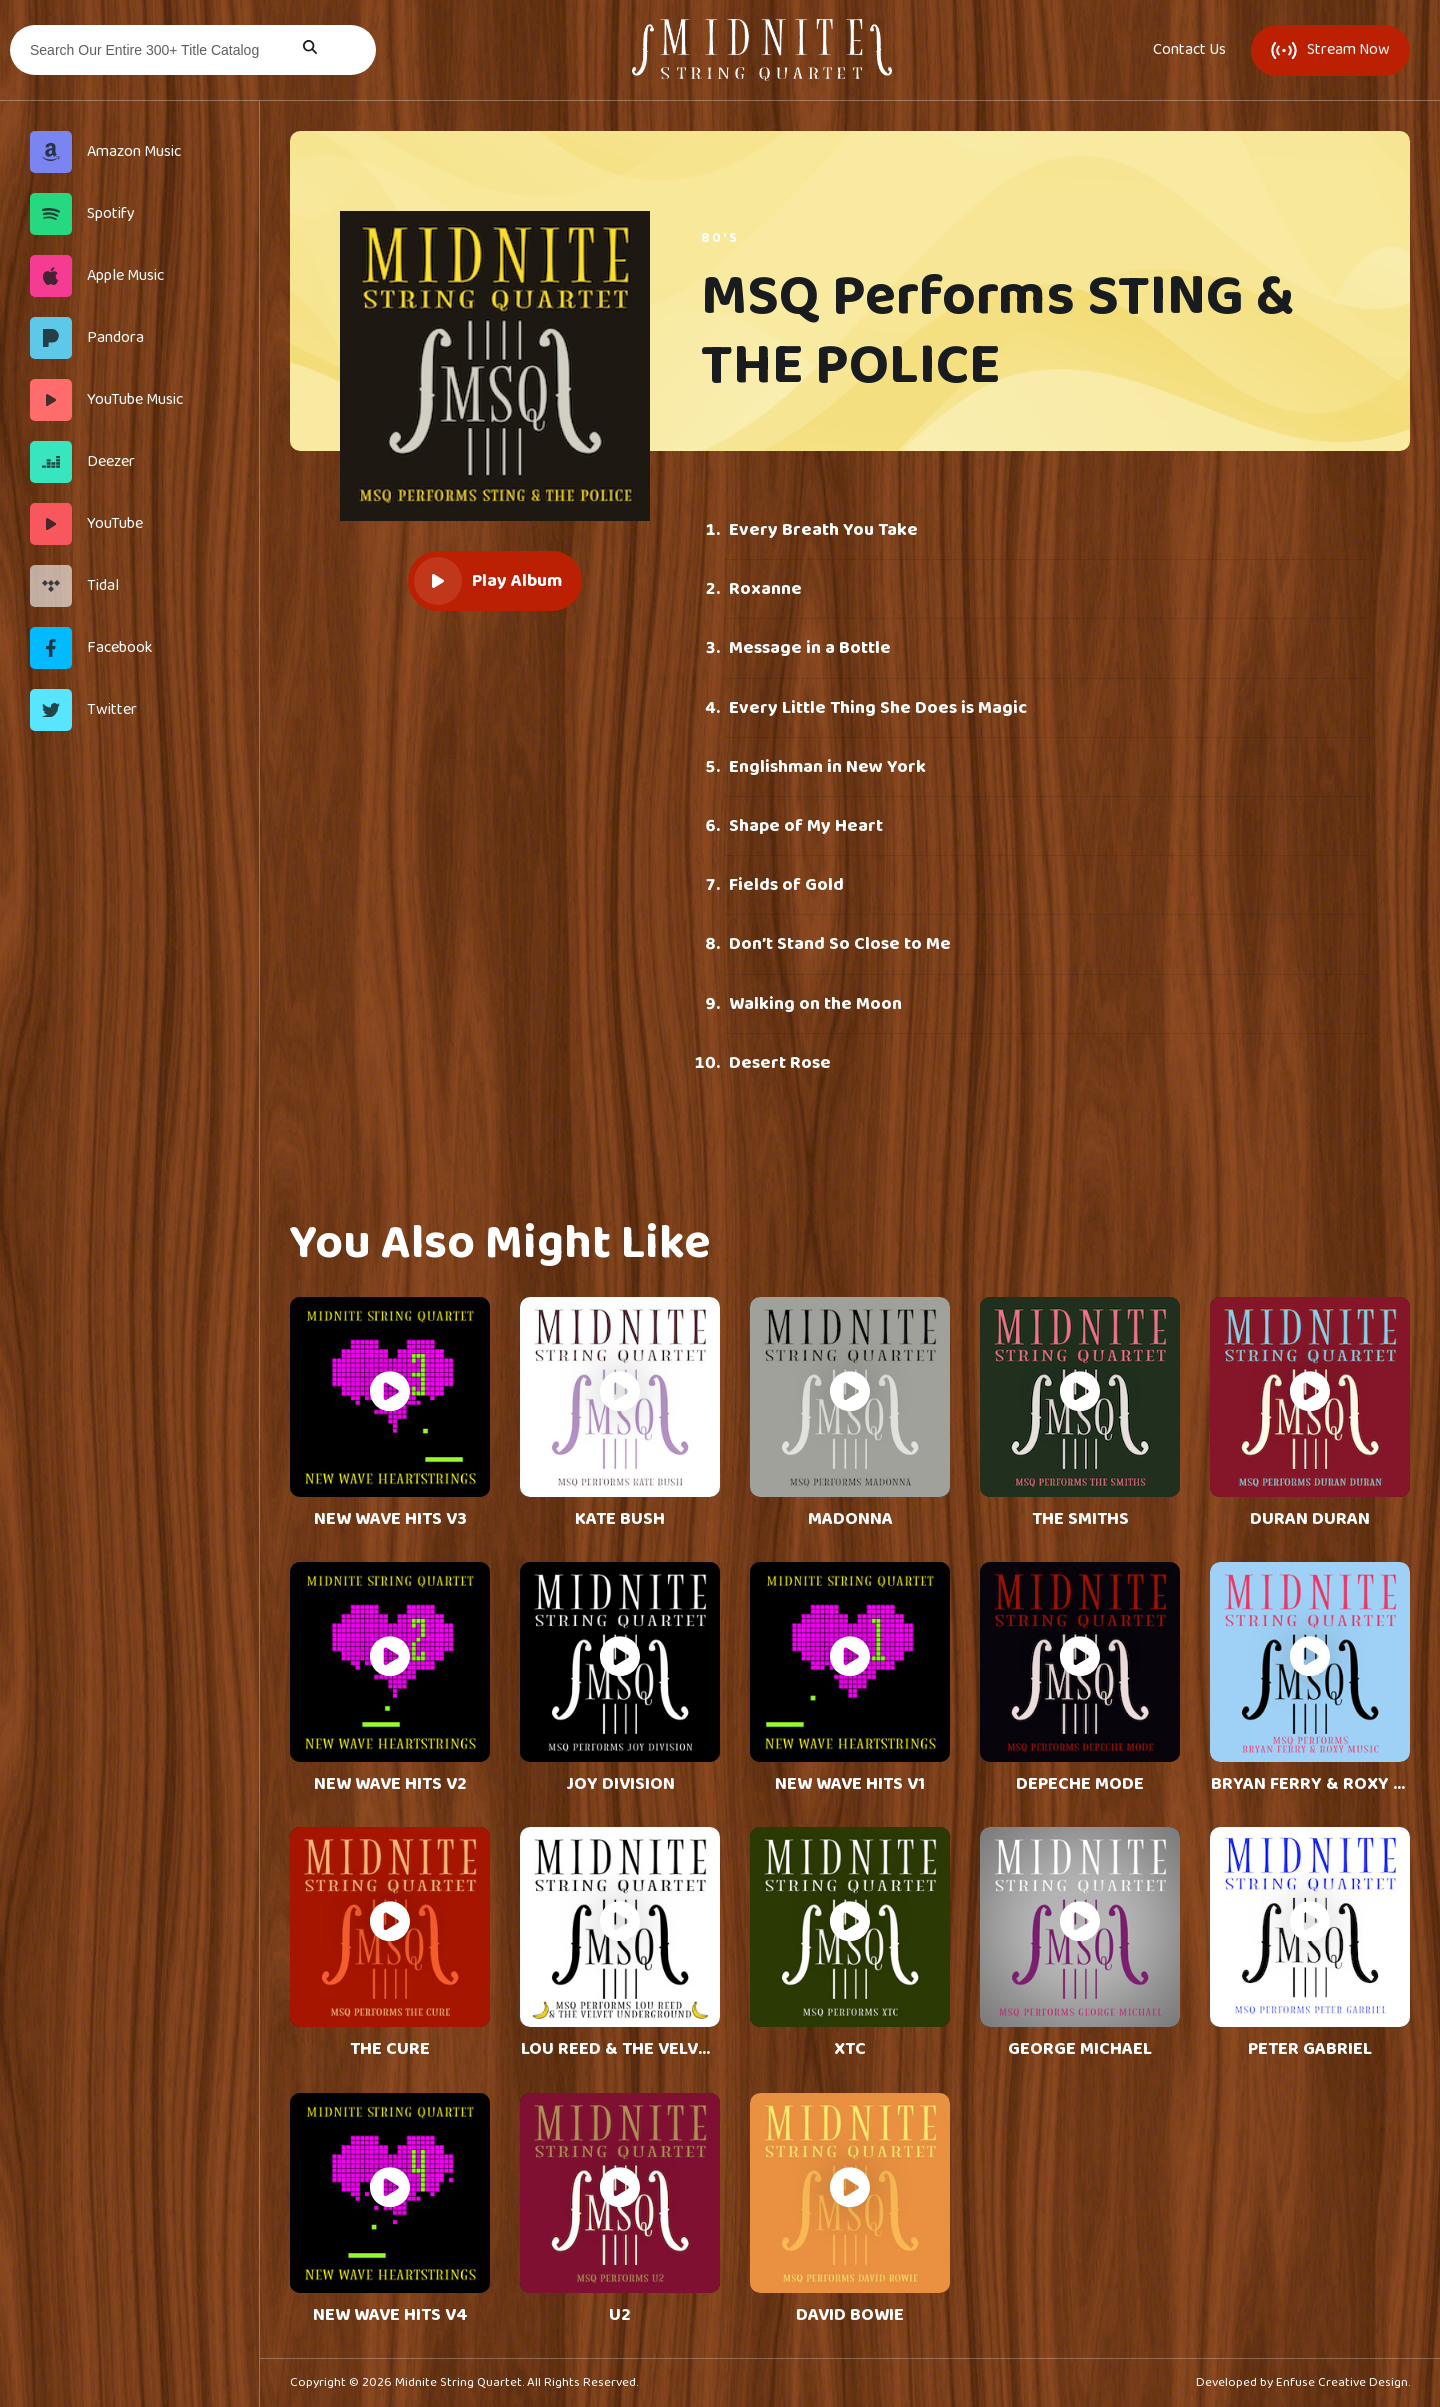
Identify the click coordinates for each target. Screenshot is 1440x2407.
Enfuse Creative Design (1342, 2382)
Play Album (488, 581)
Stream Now (1330, 49)
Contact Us (1189, 50)
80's (720, 238)
